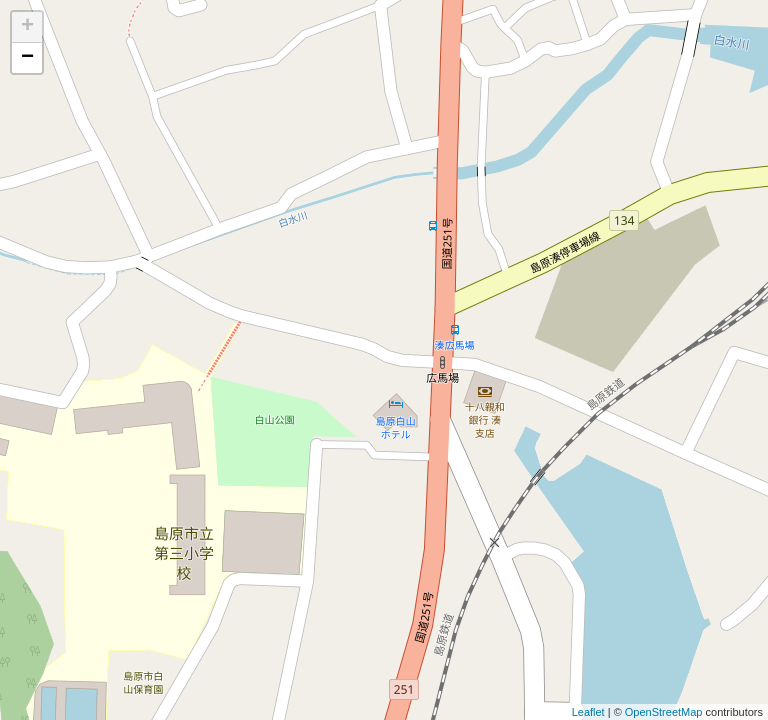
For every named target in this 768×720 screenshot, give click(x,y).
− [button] (27, 58)
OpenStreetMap (664, 712)
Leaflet (588, 712)
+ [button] (27, 27)
